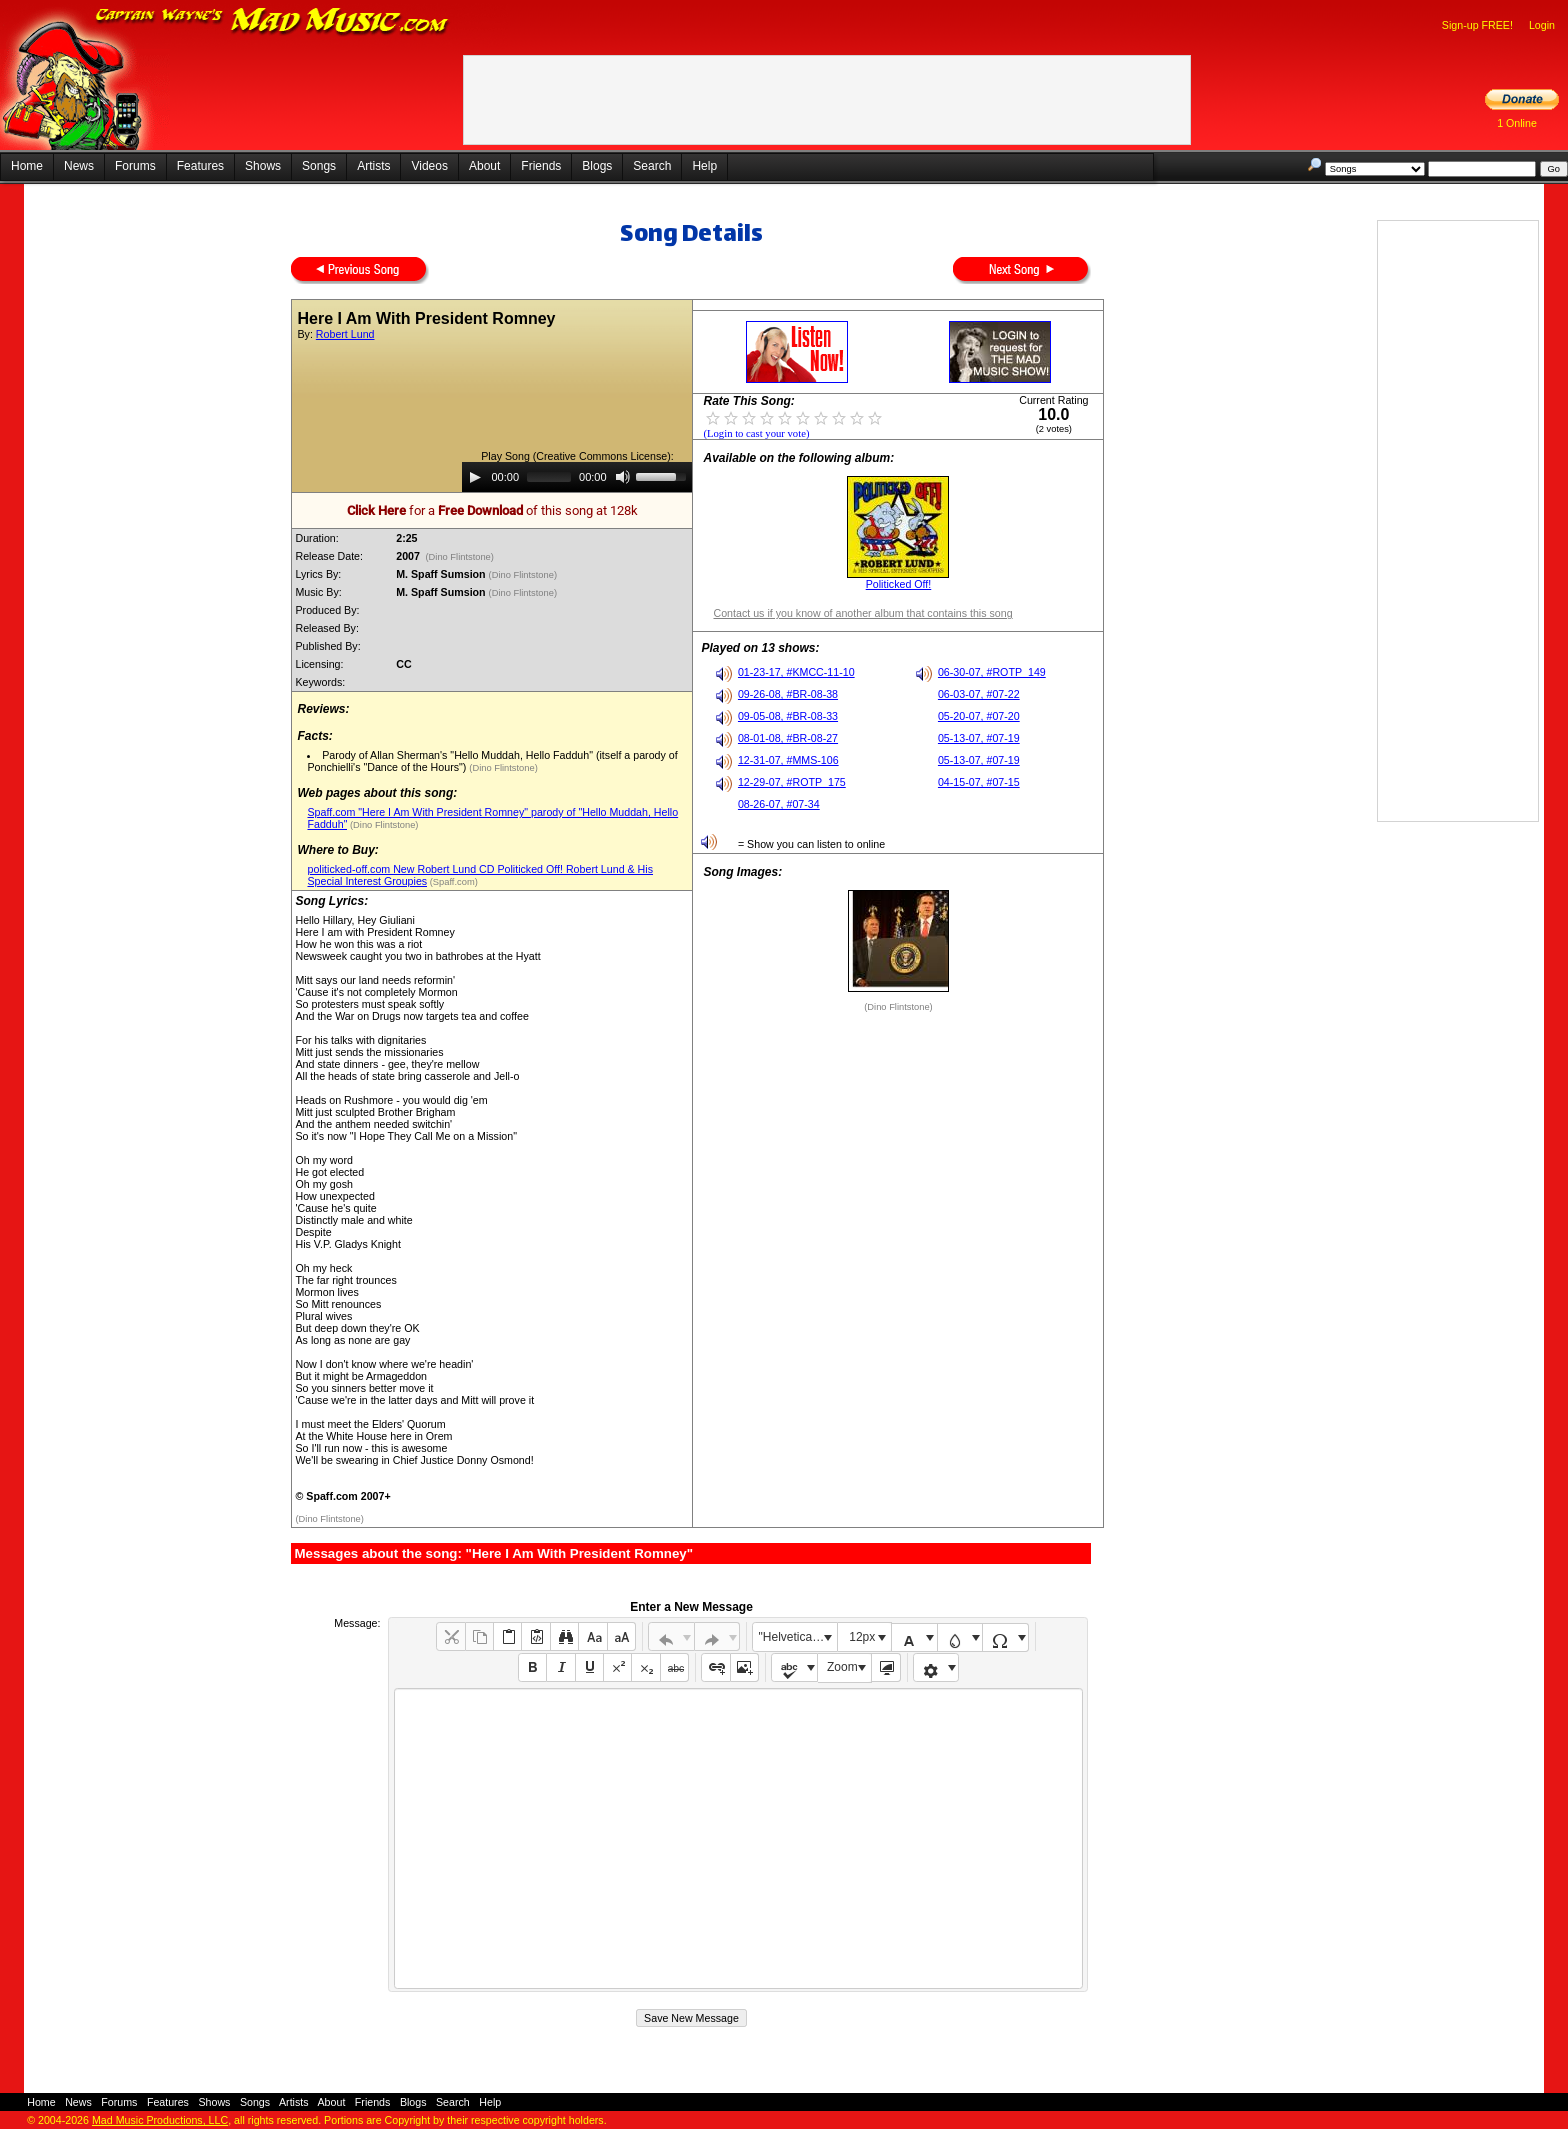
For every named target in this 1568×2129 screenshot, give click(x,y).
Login (1542, 25)
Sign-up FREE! (1477, 25)
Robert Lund (345, 334)
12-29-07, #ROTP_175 (792, 782)
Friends (541, 166)
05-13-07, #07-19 (979, 738)
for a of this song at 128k (492, 510)
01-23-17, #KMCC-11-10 (796, 672)
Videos (429, 166)
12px (862, 1637)
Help (704, 166)
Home (27, 166)
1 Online (1517, 123)
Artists (373, 166)
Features (200, 166)
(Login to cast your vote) (756, 433)
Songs (319, 166)
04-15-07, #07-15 (979, 782)
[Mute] (623, 477)
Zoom (842, 1667)
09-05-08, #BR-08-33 (788, 716)
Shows (263, 166)
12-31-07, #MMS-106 (788, 760)
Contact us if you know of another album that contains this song (862, 613)
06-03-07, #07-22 (979, 694)
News (79, 166)
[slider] (549, 477)
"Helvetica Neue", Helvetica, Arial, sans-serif (798, 1637)
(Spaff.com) (452, 882)
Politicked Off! (899, 584)
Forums (135, 166)
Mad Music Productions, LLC (160, 2120)
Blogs (597, 166)
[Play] (475, 477)
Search (652, 166)
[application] (577, 477)
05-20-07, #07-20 (979, 716)
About (484, 166)
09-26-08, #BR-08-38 (788, 694)
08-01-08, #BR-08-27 (788, 738)
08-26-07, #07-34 (779, 804)
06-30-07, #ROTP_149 (992, 672)
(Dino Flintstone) (460, 557)
